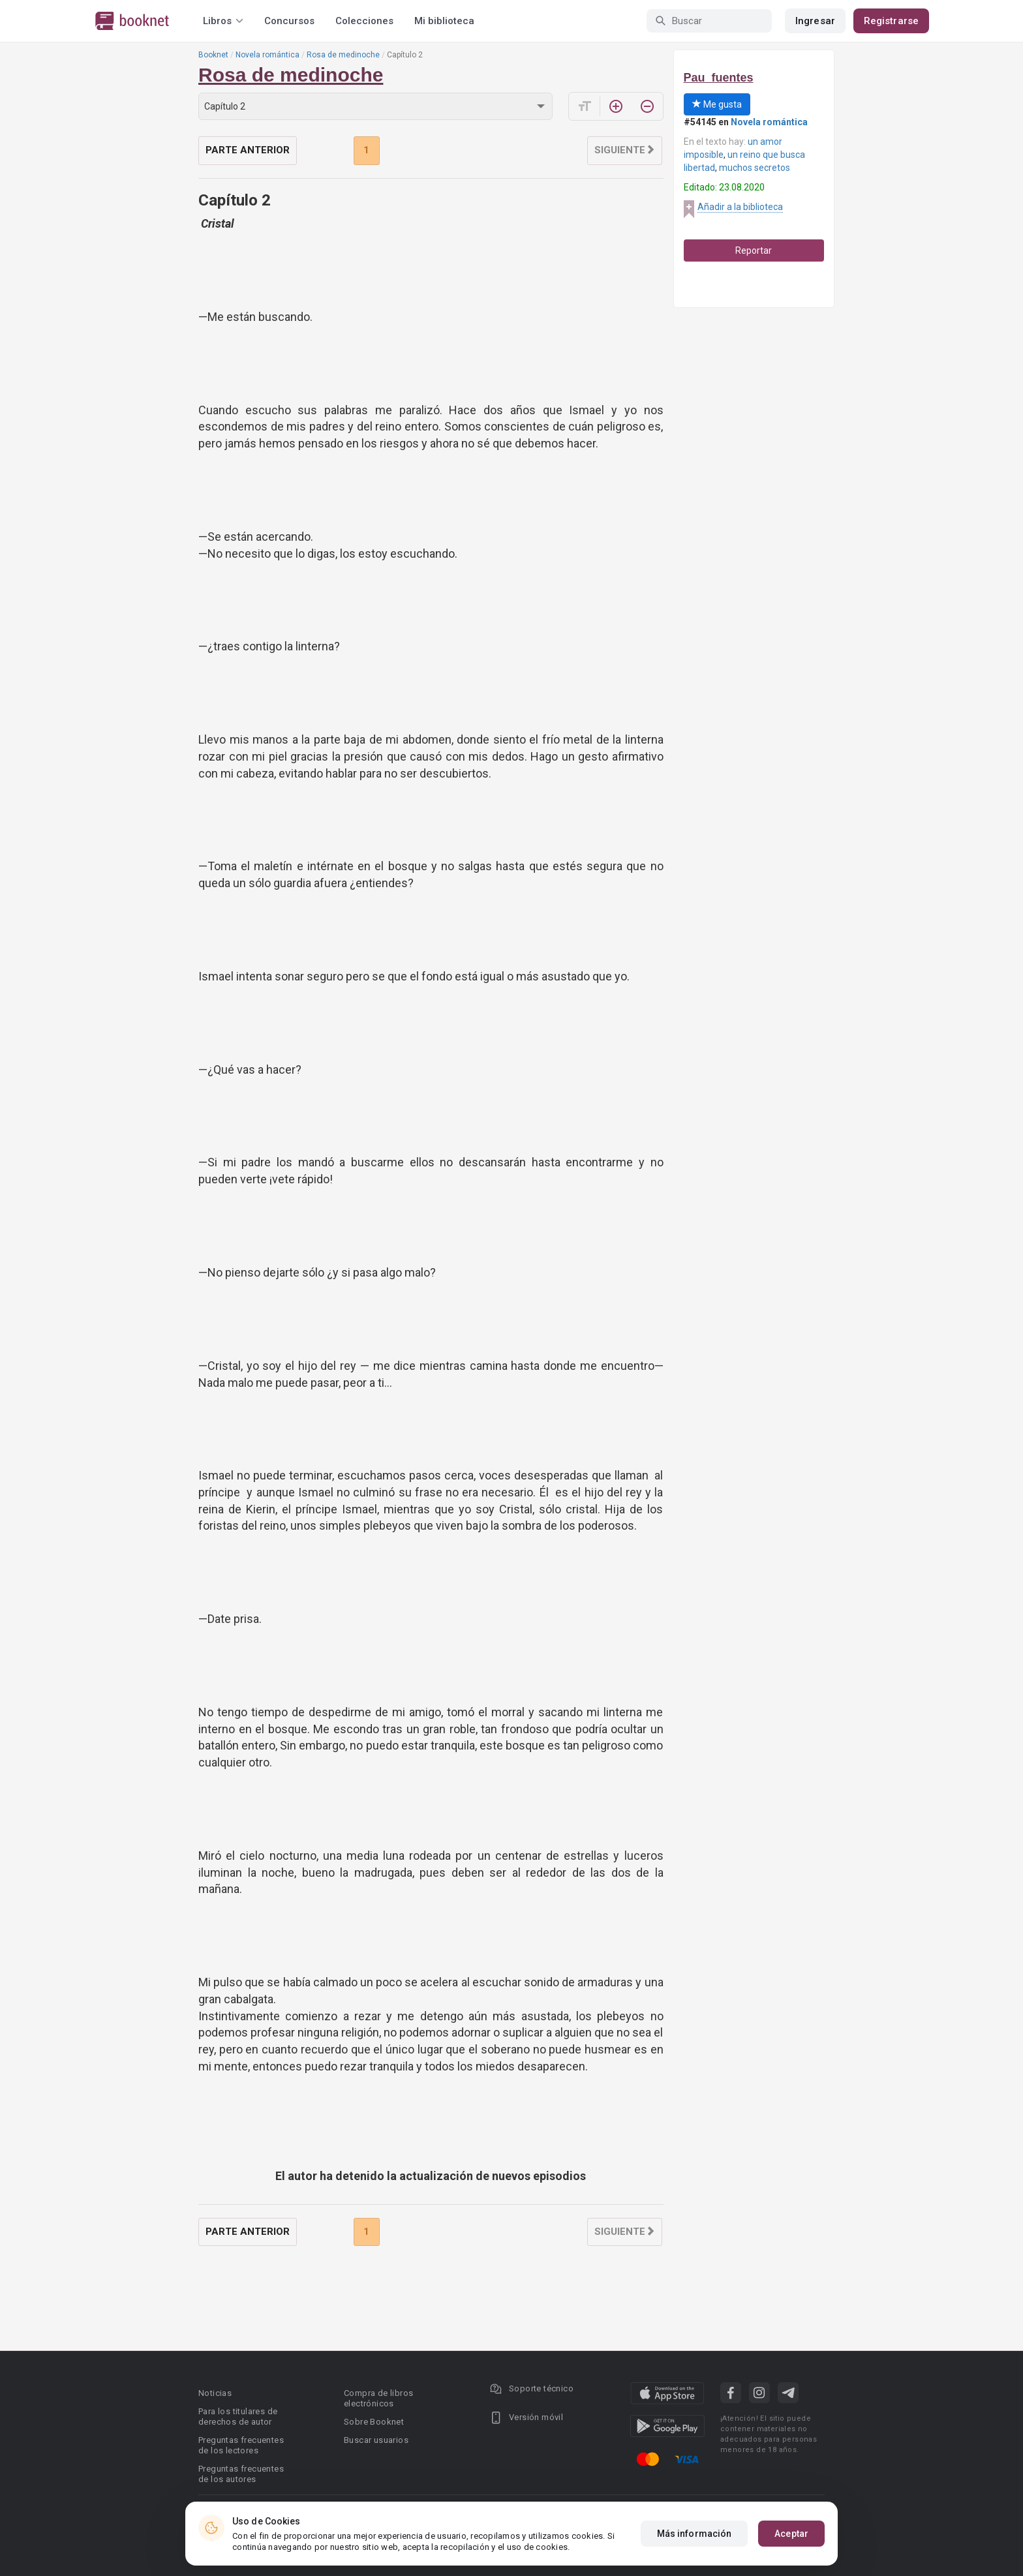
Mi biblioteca (444, 21)
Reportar (753, 250)
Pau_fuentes (719, 77)
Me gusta (717, 104)
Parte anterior (248, 150)
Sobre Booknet (374, 2422)
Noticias (215, 2393)
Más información (694, 2533)
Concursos (289, 21)
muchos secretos (754, 167)
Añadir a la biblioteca (740, 207)
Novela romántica (267, 54)
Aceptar (791, 2533)
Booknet (213, 54)
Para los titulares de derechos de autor (237, 2416)
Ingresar (815, 21)
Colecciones (364, 21)
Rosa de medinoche (343, 54)
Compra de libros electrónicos (378, 2398)
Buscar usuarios (376, 2440)
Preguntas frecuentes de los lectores (241, 2445)
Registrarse (891, 21)
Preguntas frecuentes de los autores (241, 2474)
